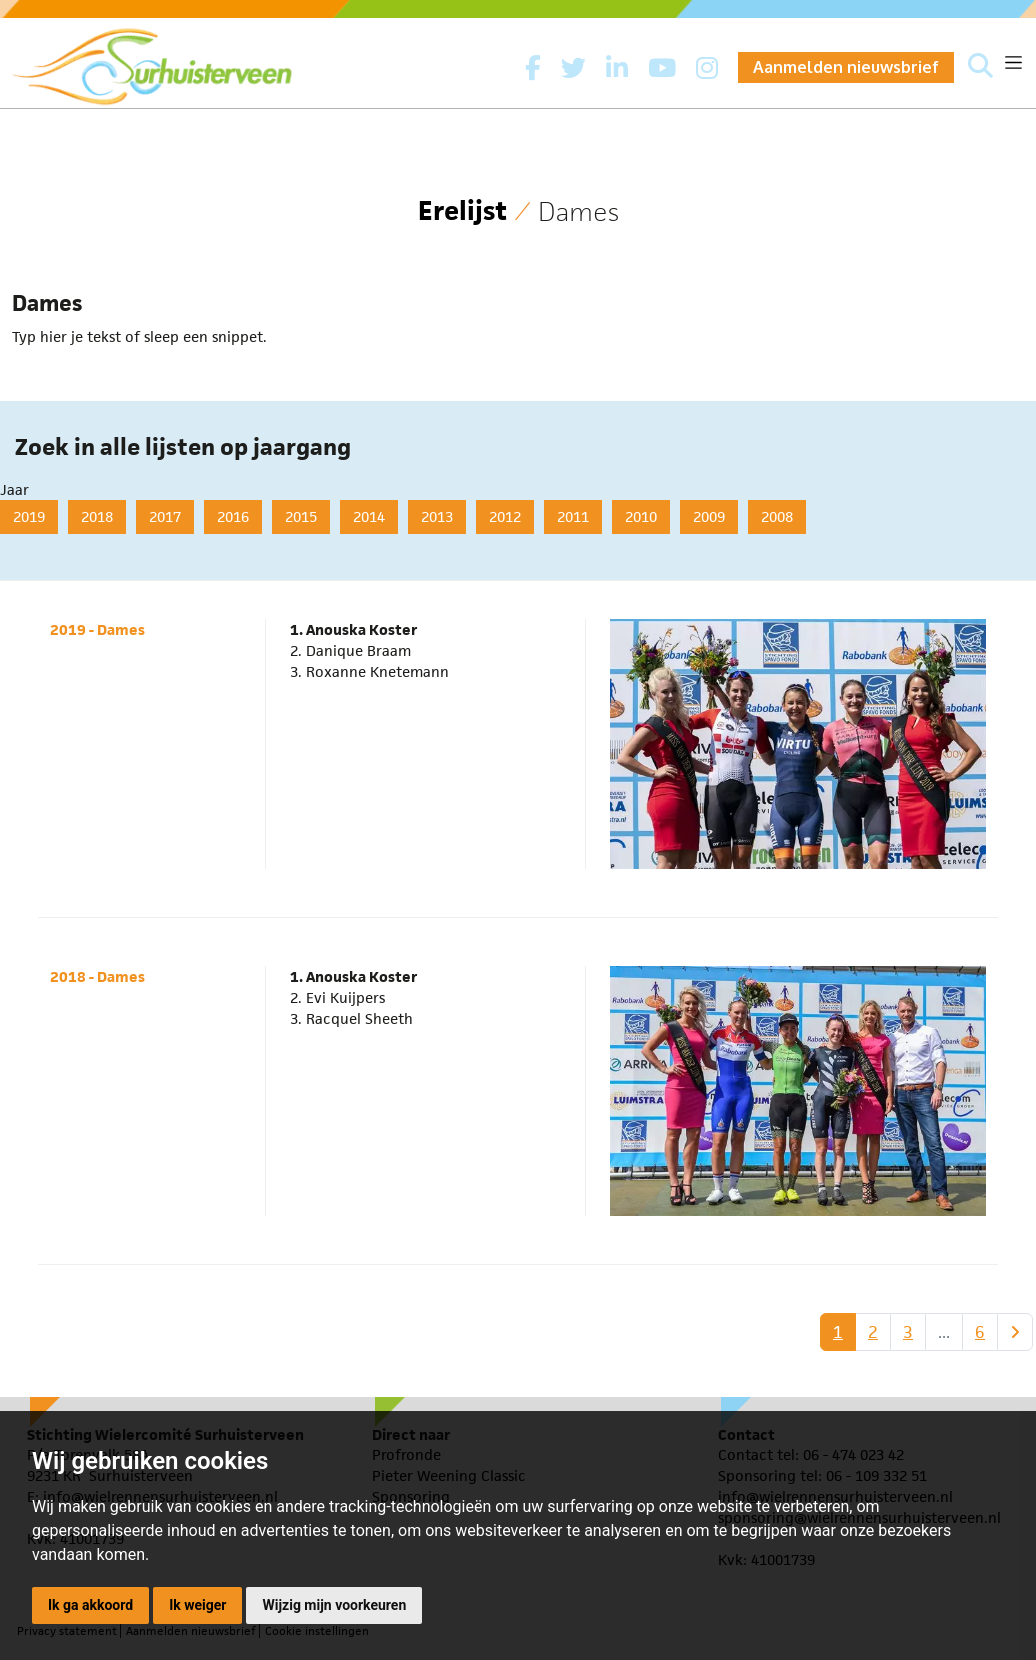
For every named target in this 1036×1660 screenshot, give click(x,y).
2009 (709, 516)
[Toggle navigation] (1013, 62)
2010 (641, 516)
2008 (777, 516)
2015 (301, 516)
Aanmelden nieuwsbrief (846, 67)
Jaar (14, 489)
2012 (505, 516)
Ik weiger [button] (197, 1605)
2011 (573, 516)
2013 (437, 516)
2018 (97, 516)
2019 (29, 516)
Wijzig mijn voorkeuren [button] (334, 1605)
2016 (233, 516)
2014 (369, 516)
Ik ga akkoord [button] (90, 1605)
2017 (165, 516)
